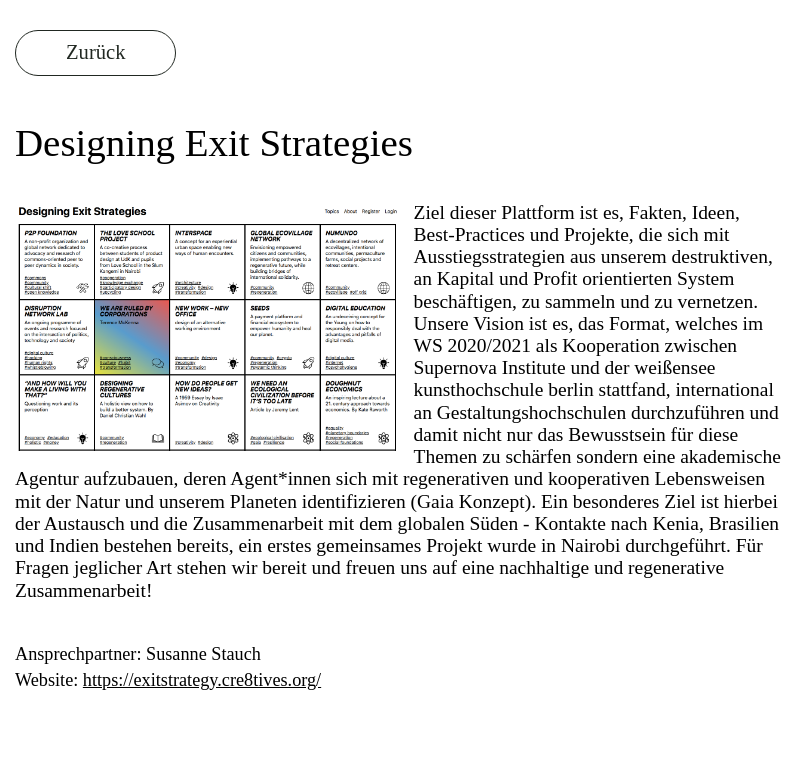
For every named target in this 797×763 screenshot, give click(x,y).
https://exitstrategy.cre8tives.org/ (202, 680)
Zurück (95, 52)
